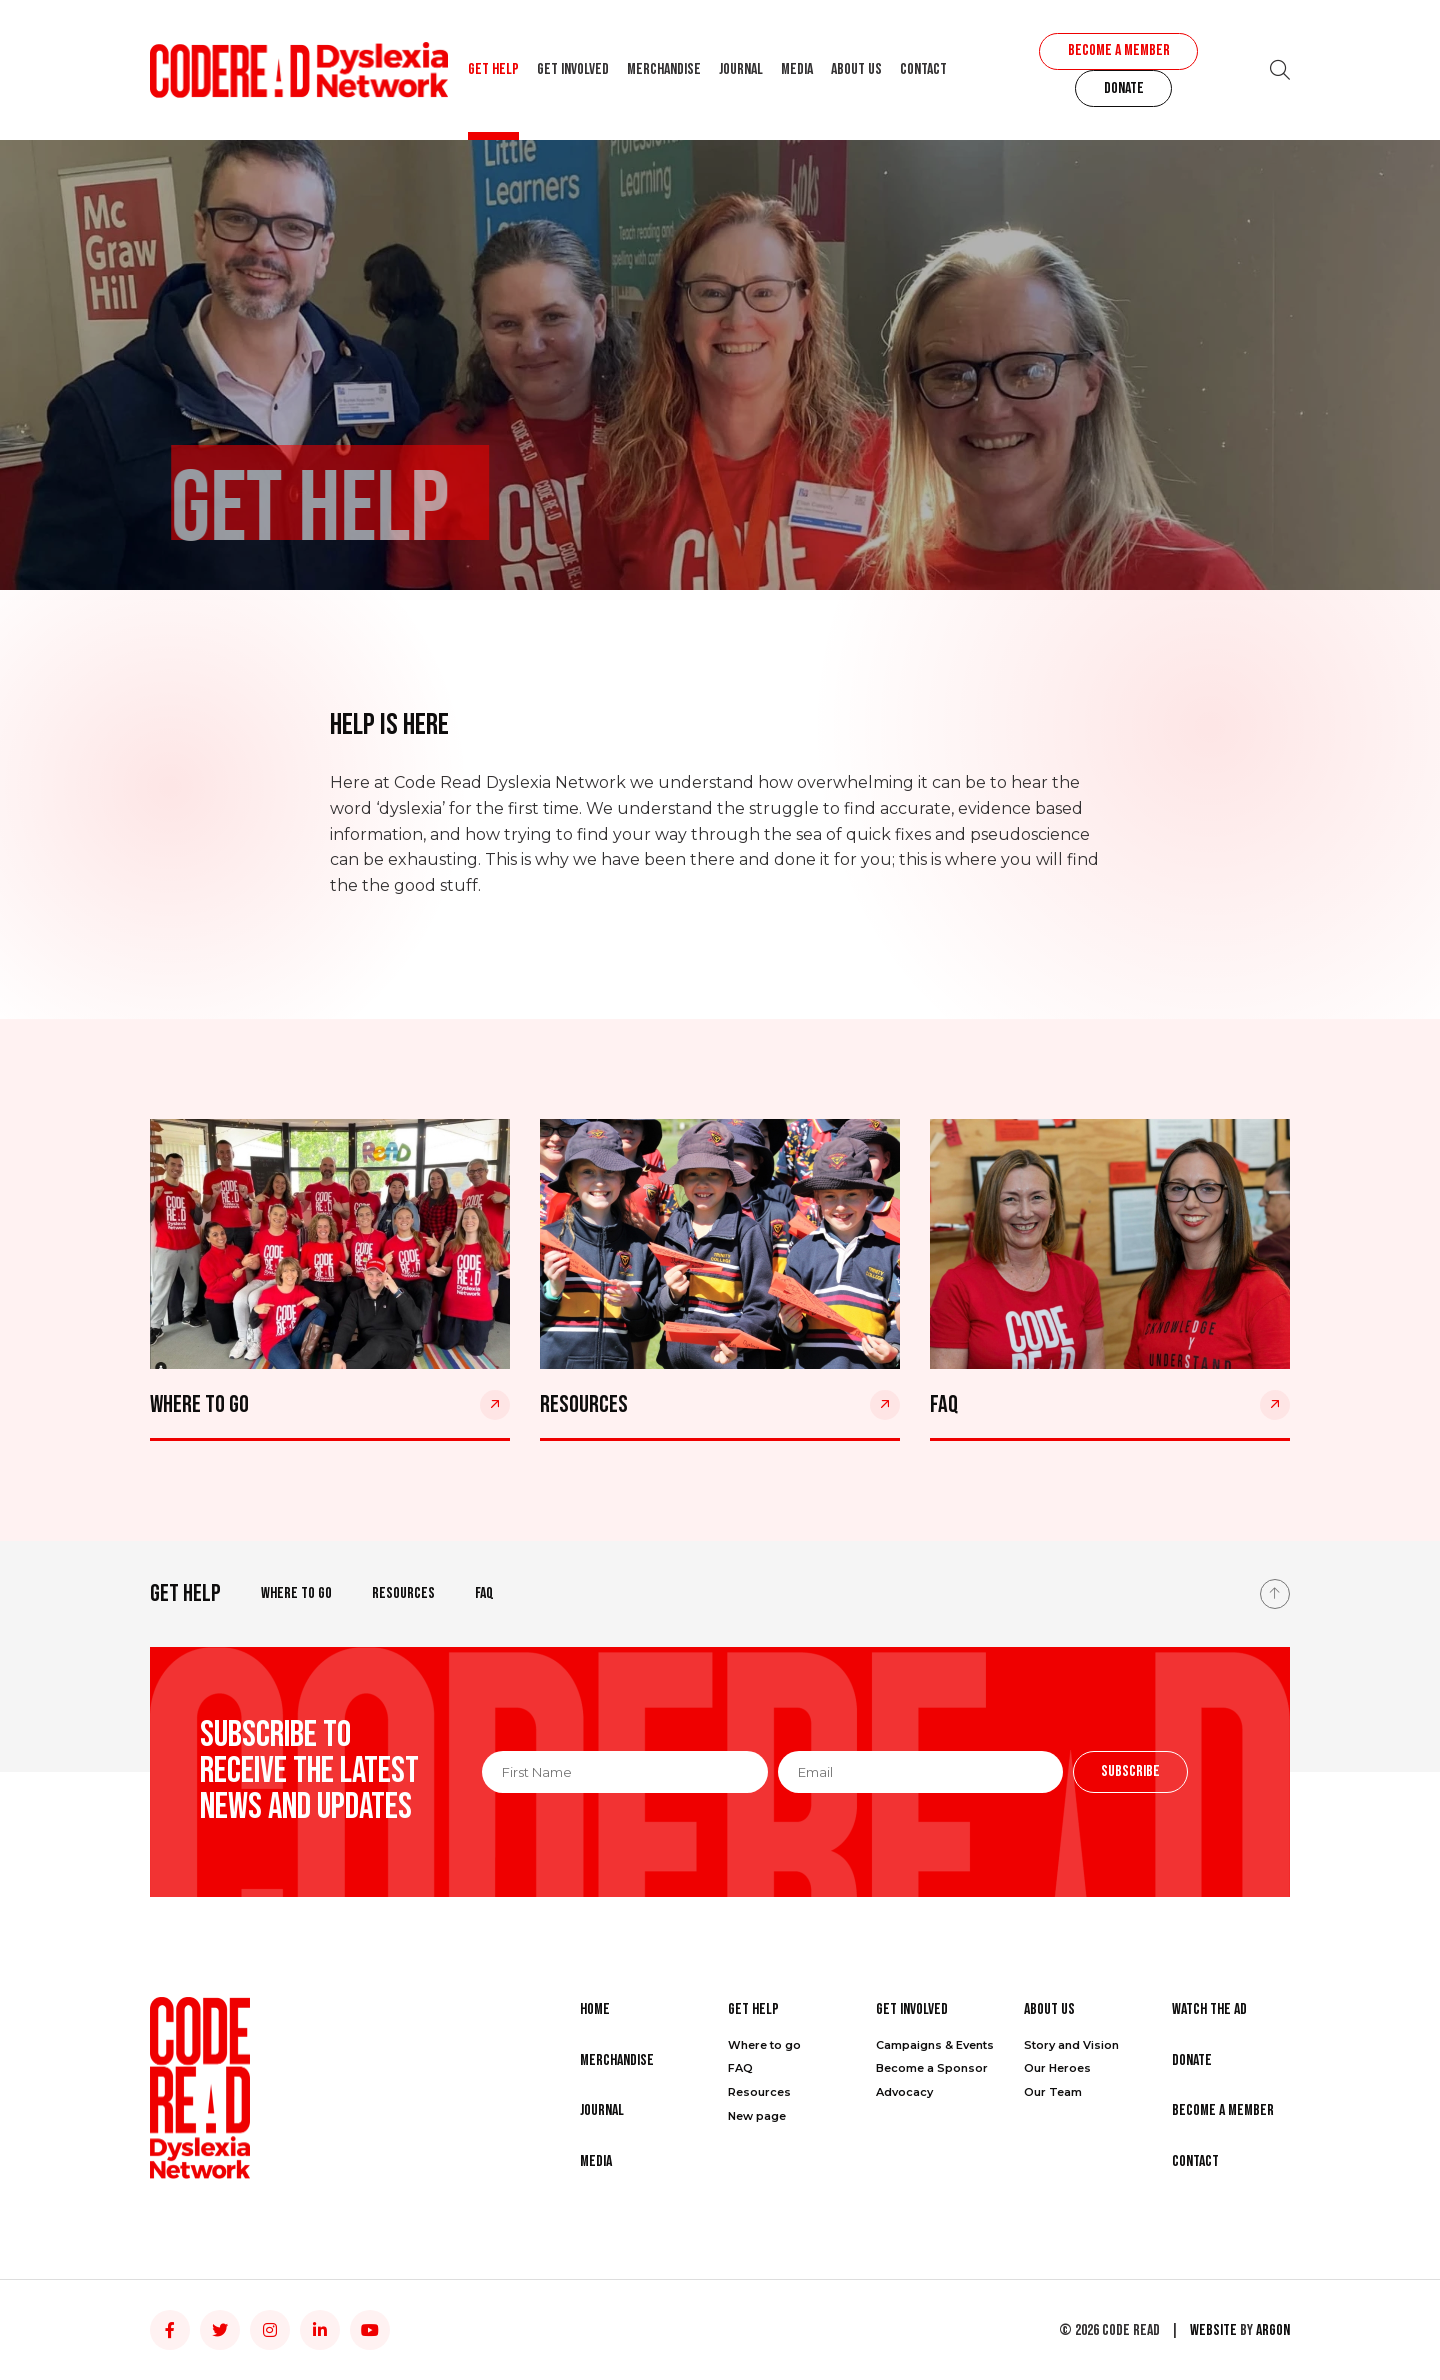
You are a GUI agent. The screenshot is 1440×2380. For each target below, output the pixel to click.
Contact (923, 69)
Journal (741, 69)
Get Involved (573, 69)
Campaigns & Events (935, 2045)
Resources (403, 1593)
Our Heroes (1057, 2068)
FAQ (484, 1593)
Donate (1124, 88)
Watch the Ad (1209, 2009)
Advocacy (904, 2092)
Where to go (296, 1593)
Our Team (1053, 2092)
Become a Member (1119, 50)
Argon (1273, 2330)
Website (1213, 2330)
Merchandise (664, 69)
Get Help (493, 69)
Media (797, 69)
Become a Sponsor (932, 2068)
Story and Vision (1071, 2045)
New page (757, 2116)
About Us (856, 69)
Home (595, 2009)
